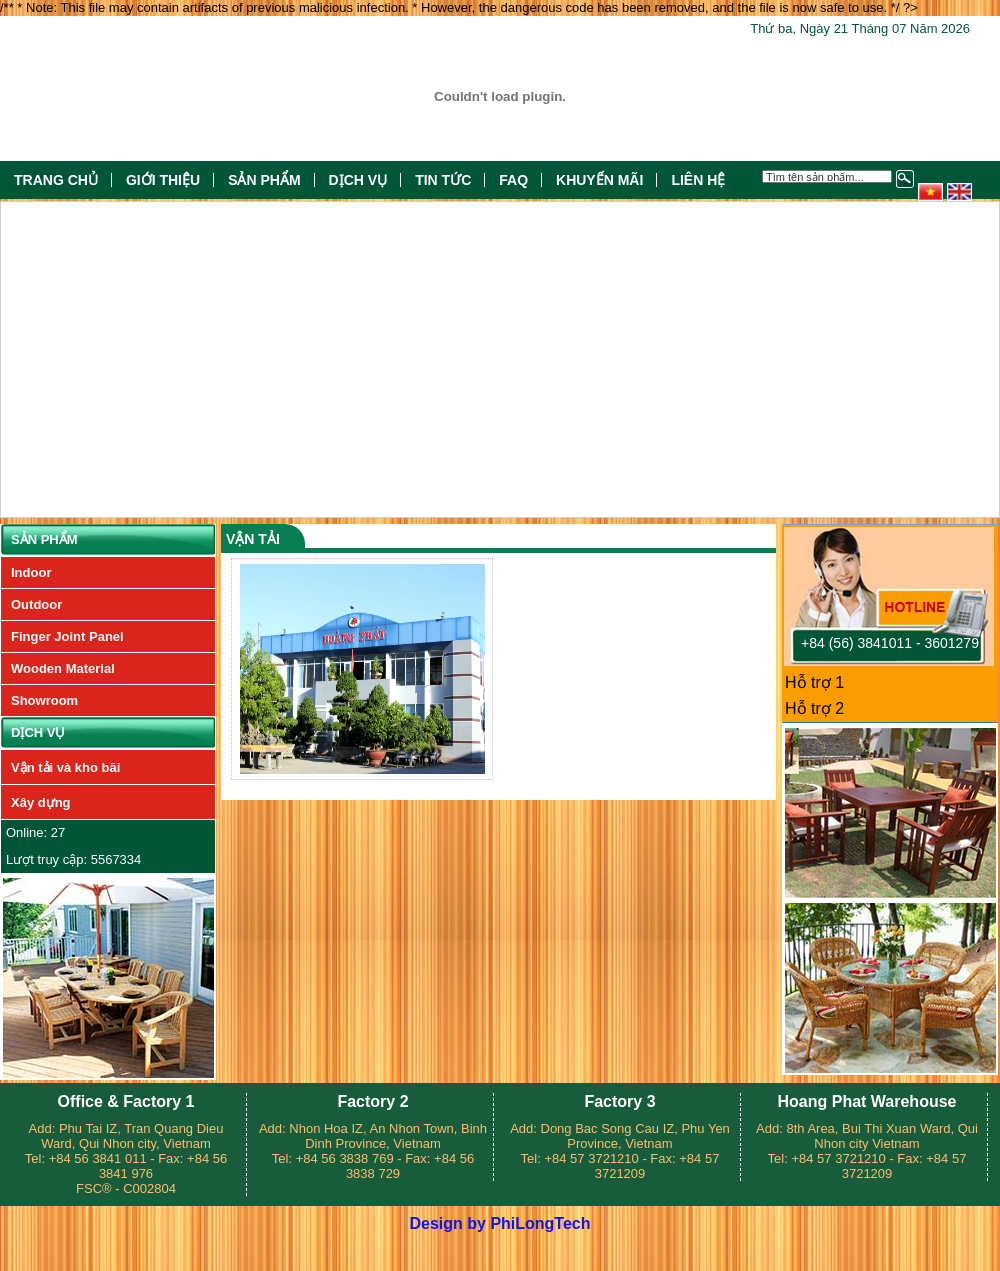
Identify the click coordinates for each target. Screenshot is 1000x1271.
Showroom (44, 700)
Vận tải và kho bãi (65, 767)
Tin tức (443, 180)
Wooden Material (63, 668)
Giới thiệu (163, 180)
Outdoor (36, 604)
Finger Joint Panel (67, 636)
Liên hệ (698, 180)
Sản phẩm (264, 180)
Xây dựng (41, 802)
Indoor (31, 572)
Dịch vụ (358, 180)
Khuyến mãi (599, 180)
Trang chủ (56, 180)
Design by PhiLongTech (499, 1223)
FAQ (513, 180)
